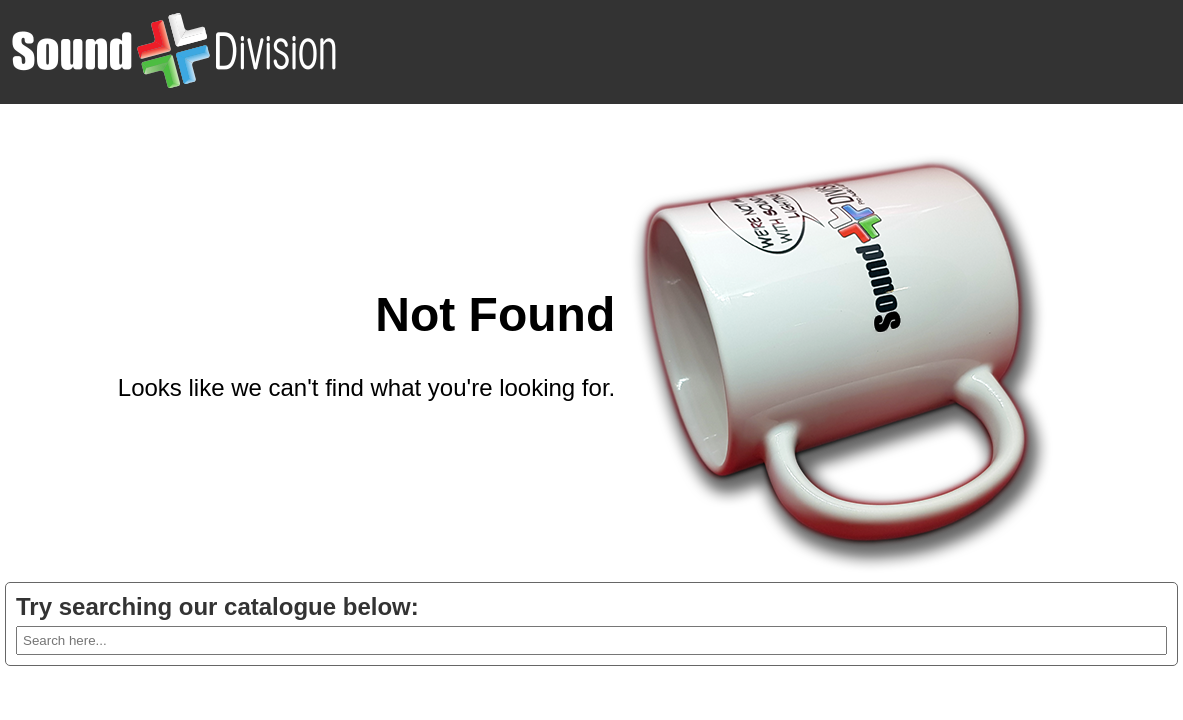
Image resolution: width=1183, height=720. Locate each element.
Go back (569, 436)
